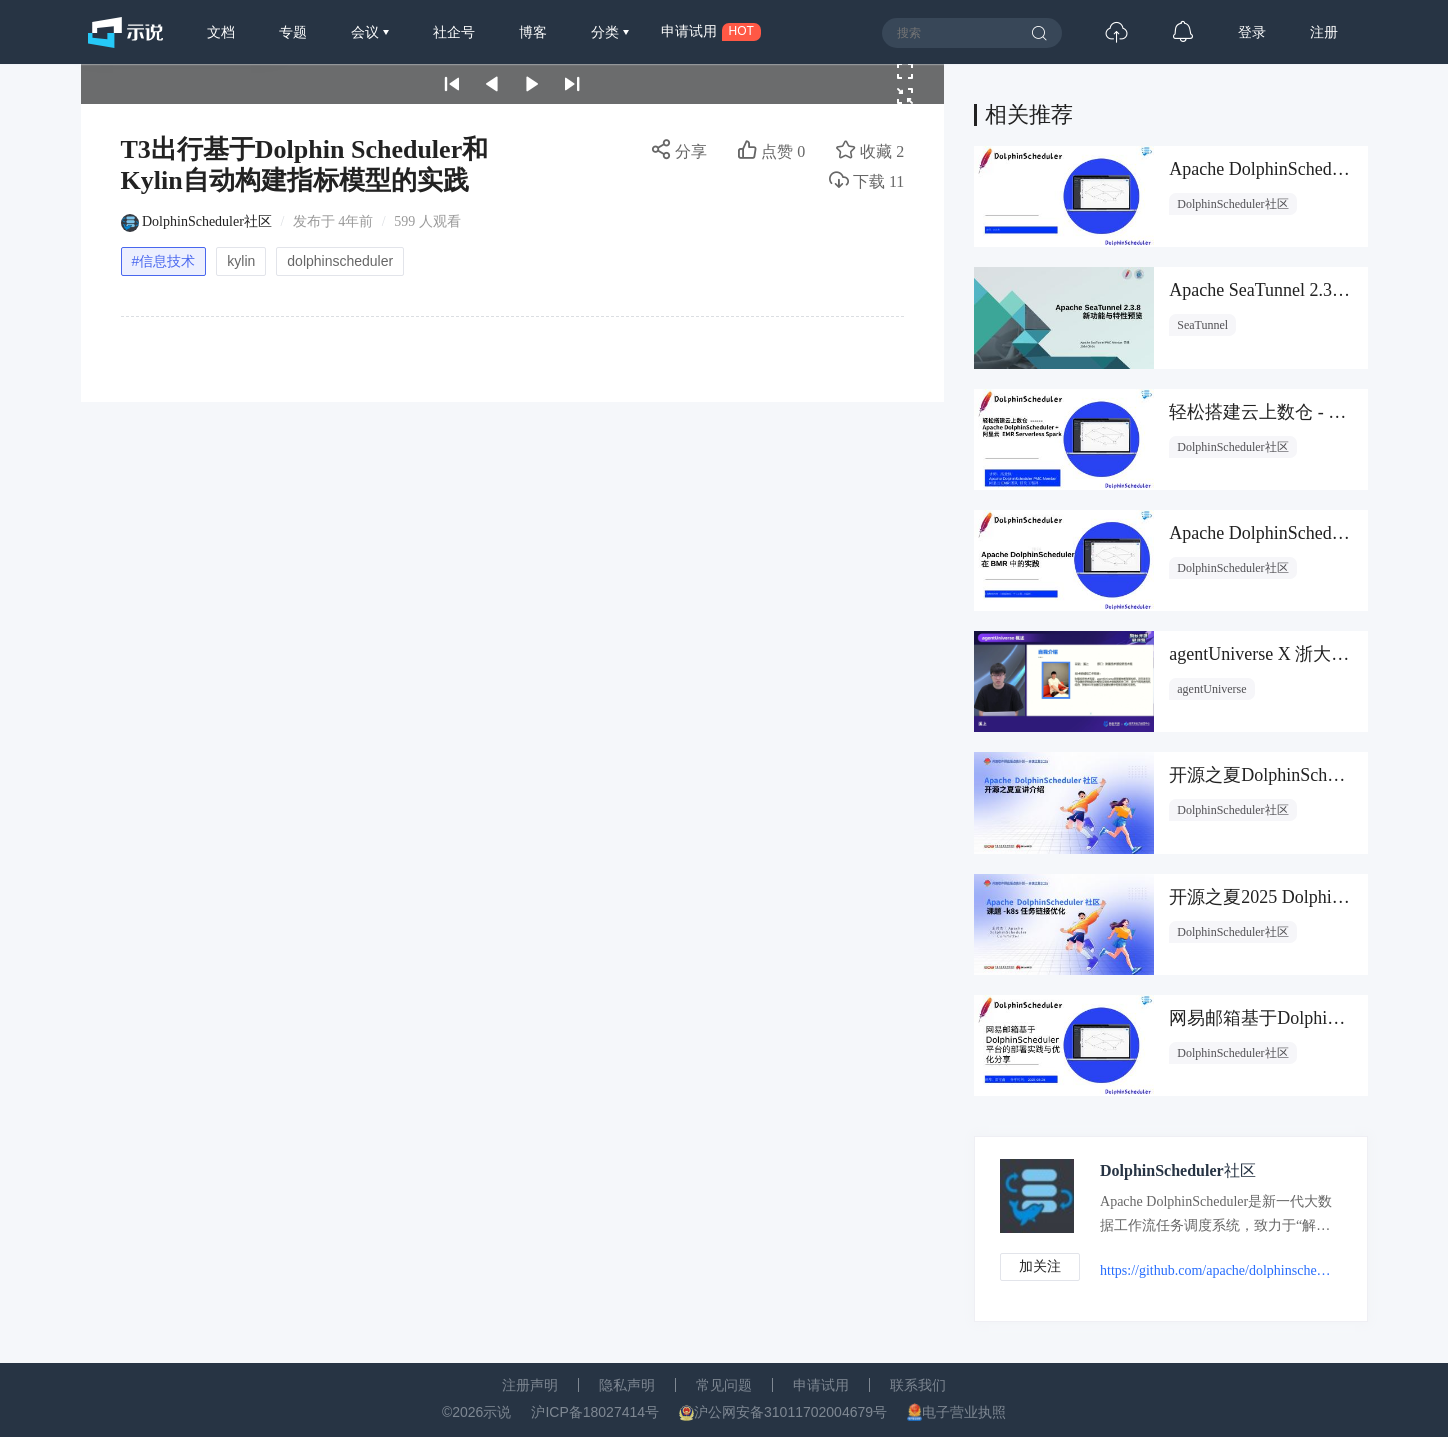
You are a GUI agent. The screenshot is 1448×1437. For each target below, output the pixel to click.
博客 (533, 32)
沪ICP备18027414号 (595, 1412)
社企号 (454, 32)
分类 (607, 32)
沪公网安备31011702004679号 (790, 1412)
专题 (293, 32)
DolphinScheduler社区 (207, 221)
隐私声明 (627, 1385)
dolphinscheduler (340, 261)
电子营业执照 (964, 1412)
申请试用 (821, 1385)
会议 (367, 32)
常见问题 (724, 1385)
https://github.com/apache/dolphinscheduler (1218, 1270)
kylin (241, 261)
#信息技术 (164, 261)
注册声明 (530, 1385)
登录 (1252, 32)
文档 (221, 32)
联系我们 (918, 1385)
